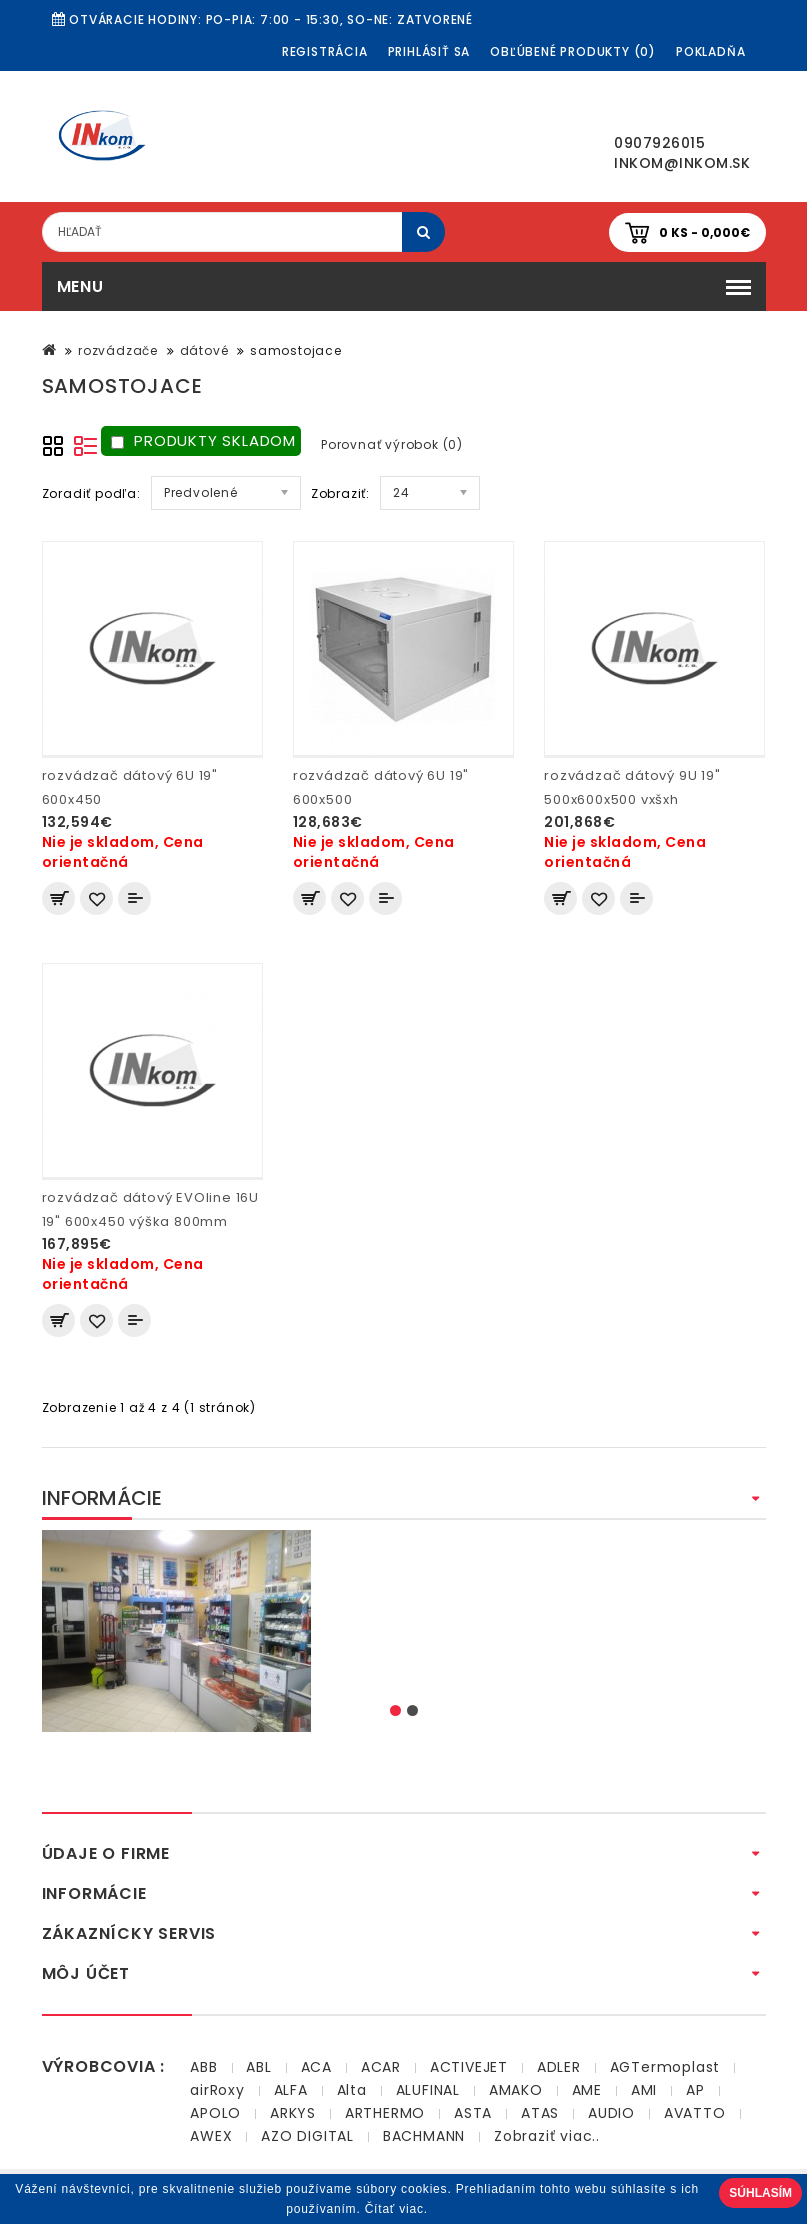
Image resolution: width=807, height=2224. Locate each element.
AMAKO (516, 2090)
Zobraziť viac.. (547, 2136)
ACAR (381, 2067)
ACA (316, 2067)
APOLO (215, 2113)
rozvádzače (118, 350)
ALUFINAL (428, 2090)
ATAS (540, 2113)
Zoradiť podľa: (91, 493)
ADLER (559, 2067)
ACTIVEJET (469, 2067)
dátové (204, 350)
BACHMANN (424, 2136)
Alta (352, 2090)
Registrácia (325, 51)
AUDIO (611, 2113)
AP (695, 2090)
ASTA (473, 2113)
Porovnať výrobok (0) (392, 444)
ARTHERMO (385, 2113)
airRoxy (217, 2090)
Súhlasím (760, 2193)
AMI (644, 2090)
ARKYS (293, 2113)
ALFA (291, 2090)
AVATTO (695, 2113)
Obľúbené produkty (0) (573, 51)
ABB (203, 2067)
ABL (258, 2067)
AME (587, 2090)
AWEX (211, 2136)
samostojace (296, 350)
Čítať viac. (396, 2209)
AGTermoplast (665, 2067)
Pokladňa (710, 51)
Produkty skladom (203, 440)
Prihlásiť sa (429, 51)
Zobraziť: (340, 493)
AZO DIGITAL (307, 2136)
